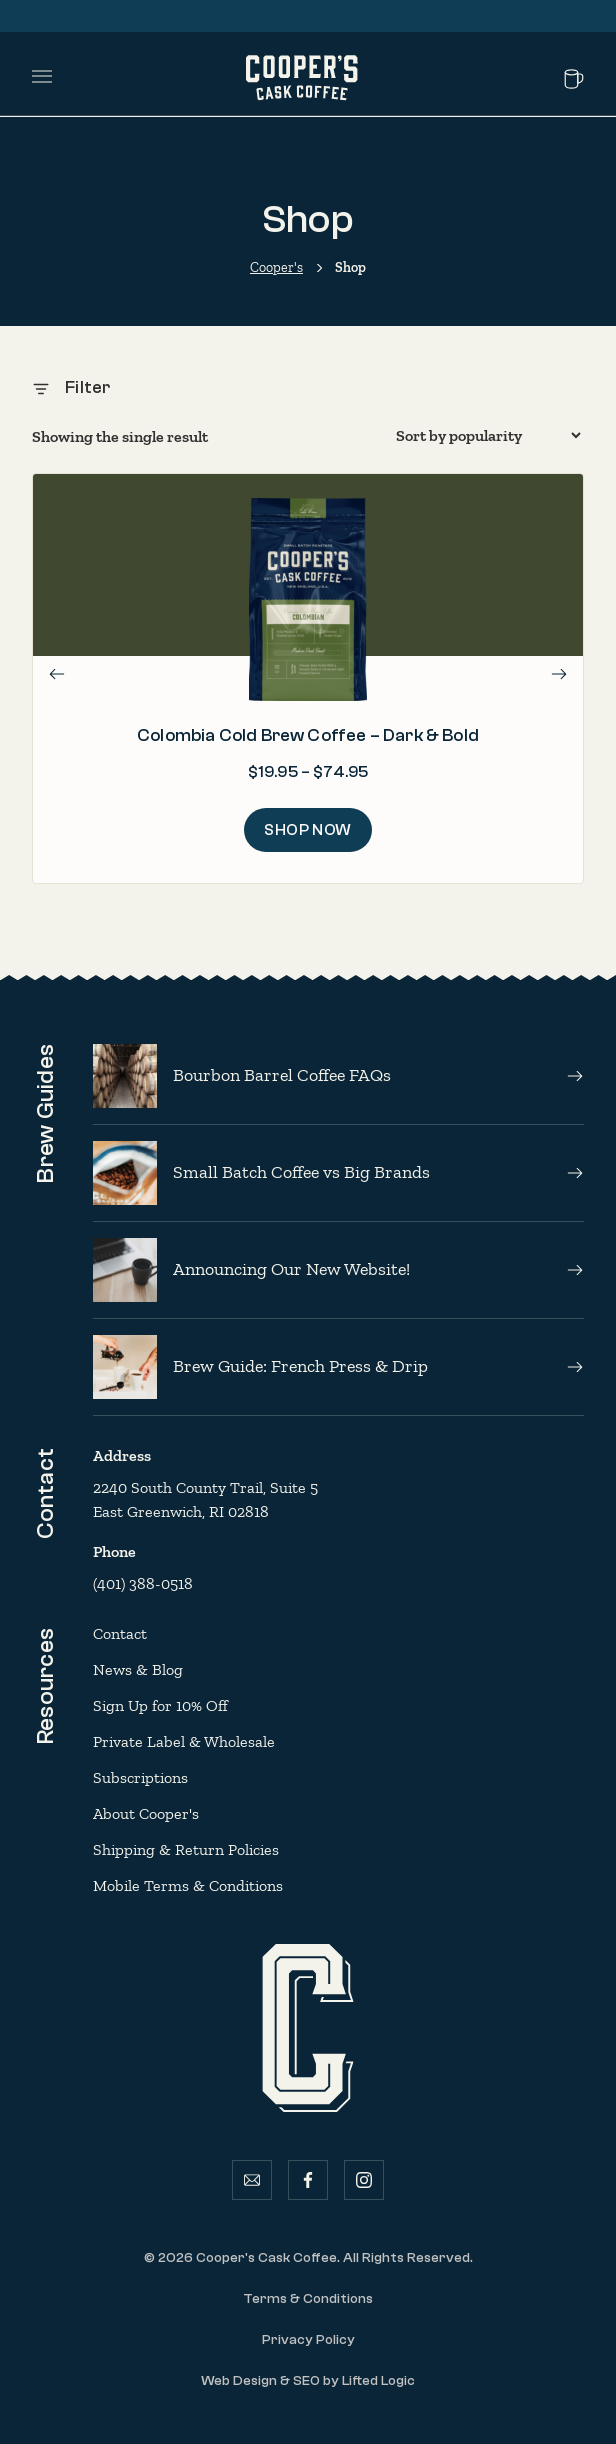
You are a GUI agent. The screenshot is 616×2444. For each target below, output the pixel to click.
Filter (71, 387)
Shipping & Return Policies (186, 1849)
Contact (120, 1633)
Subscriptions (140, 1777)
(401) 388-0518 (143, 1583)
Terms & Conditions (308, 2299)
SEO (306, 2381)
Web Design (239, 2381)
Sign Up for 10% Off (160, 1705)
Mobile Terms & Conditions (188, 1885)
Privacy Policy (308, 2340)
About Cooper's (146, 1813)
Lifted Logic (378, 2381)
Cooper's (276, 267)
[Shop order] (488, 435)
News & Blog (138, 1669)
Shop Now (308, 830)
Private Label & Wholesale (184, 1741)
